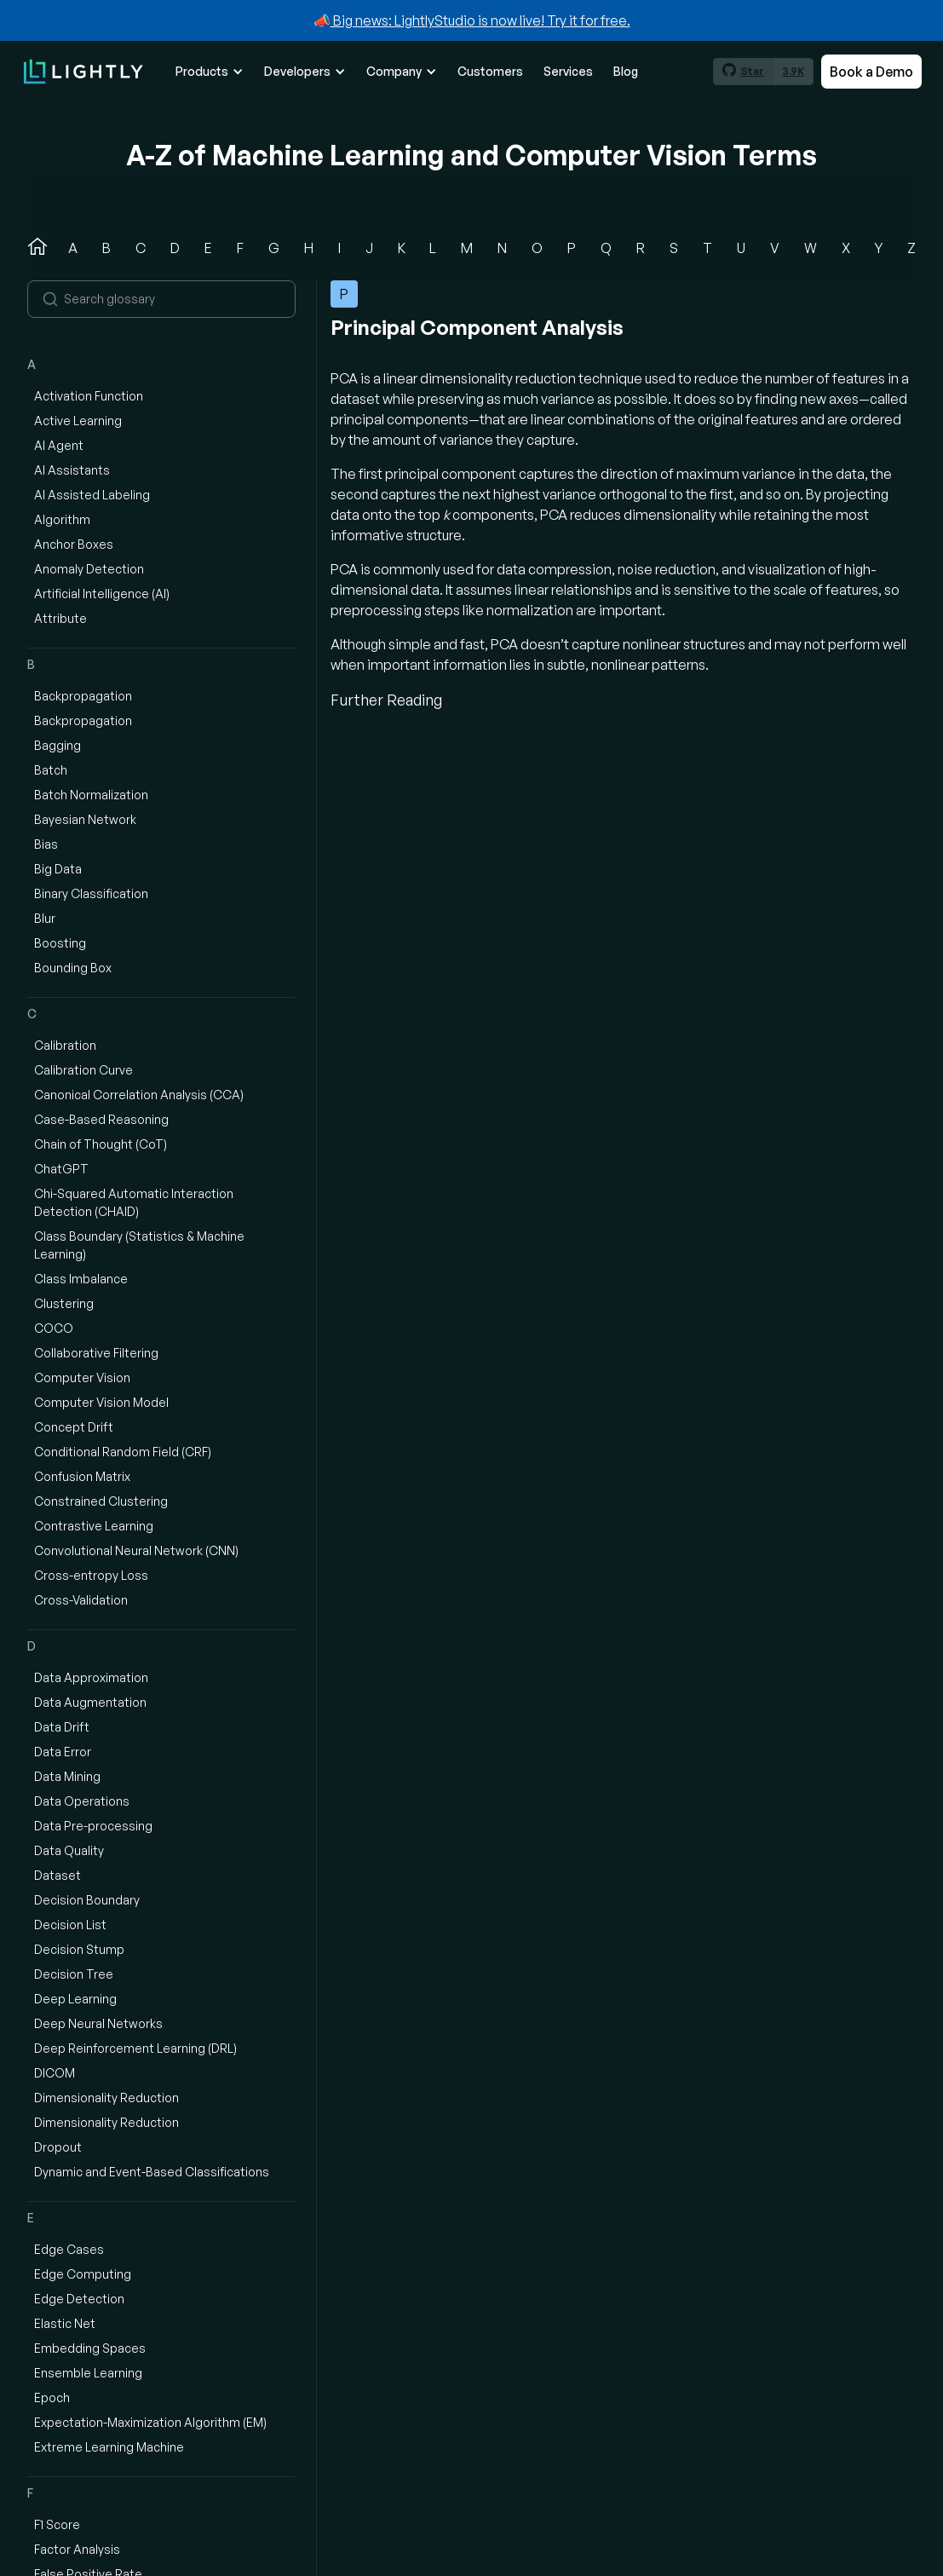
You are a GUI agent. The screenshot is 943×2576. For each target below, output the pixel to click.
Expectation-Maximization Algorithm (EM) (150, 2422)
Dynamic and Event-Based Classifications (151, 2171)
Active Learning (78, 420)
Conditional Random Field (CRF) (122, 1451)
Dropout (58, 2147)
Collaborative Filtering (96, 1353)
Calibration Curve (83, 1070)
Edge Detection (79, 2298)
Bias (46, 844)
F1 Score (57, 2524)
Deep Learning (75, 1998)
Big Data (58, 869)
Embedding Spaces (90, 2348)
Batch (50, 770)
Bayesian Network (85, 819)
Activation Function (88, 396)
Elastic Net (64, 2323)
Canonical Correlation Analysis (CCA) (139, 1094)
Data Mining (67, 1776)
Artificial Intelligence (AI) (102, 593)
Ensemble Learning (88, 2373)
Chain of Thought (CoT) (100, 1144)
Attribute (60, 618)
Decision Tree (73, 1974)
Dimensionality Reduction (106, 2097)
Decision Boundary (87, 1900)
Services (568, 71)
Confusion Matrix (82, 1476)
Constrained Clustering (101, 1501)
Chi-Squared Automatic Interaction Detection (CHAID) (133, 1202)
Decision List (70, 1924)
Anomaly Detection (89, 569)
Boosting (60, 943)
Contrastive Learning (93, 1526)
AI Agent (58, 445)
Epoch (52, 2397)
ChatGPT (61, 1168)
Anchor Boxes (73, 544)
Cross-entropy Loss (91, 1575)
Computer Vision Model (101, 1402)
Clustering (64, 1303)
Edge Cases (69, 2249)
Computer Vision (82, 1377)
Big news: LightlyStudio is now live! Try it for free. (480, 20)
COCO (53, 1328)
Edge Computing (82, 2274)
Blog (625, 71)
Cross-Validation (81, 1600)
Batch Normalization (91, 794)
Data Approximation (91, 1677)
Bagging (57, 745)
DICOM (54, 2073)
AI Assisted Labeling (92, 494)
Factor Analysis (77, 2549)
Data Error (62, 1751)
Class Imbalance (81, 1278)
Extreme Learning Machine (109, 2447)
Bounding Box (73, 967)
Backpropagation (83, 696)
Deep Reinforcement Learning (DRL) (135, 2048)
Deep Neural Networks (98, 2023)
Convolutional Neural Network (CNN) (136, 1550)
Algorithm (62, 519)
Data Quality (69, 1850)
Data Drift (61, 1727)
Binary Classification (91, 893)
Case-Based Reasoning (101, 1119)
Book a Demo (871, 71)
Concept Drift (73, 1427)
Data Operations (81, 1801)
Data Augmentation (90, 1702)
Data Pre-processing (93, 1825)
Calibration (65, 1045)
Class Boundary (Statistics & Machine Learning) (139, 1245)
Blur (44, 918)
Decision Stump (79, 1949)
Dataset (57, 1875)
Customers (490, 71)
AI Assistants (72, 470)
